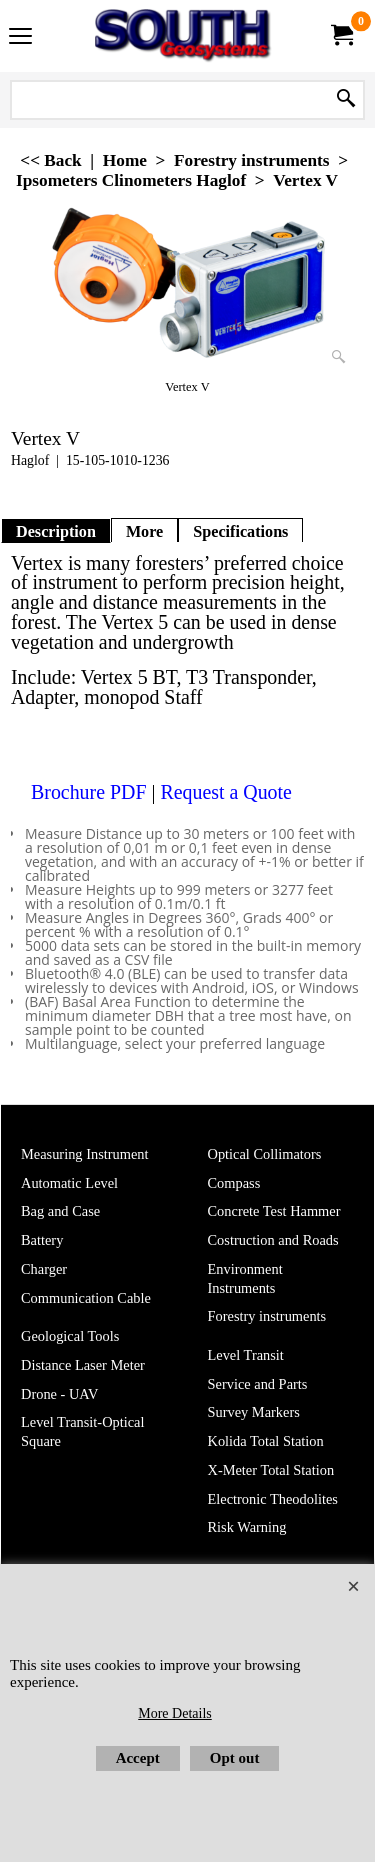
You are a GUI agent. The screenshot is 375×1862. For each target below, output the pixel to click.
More (144, 531)
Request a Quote (225, 791)
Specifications (240, 531)
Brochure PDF (88, 791)
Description (56, 531)
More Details (174, 1713)
